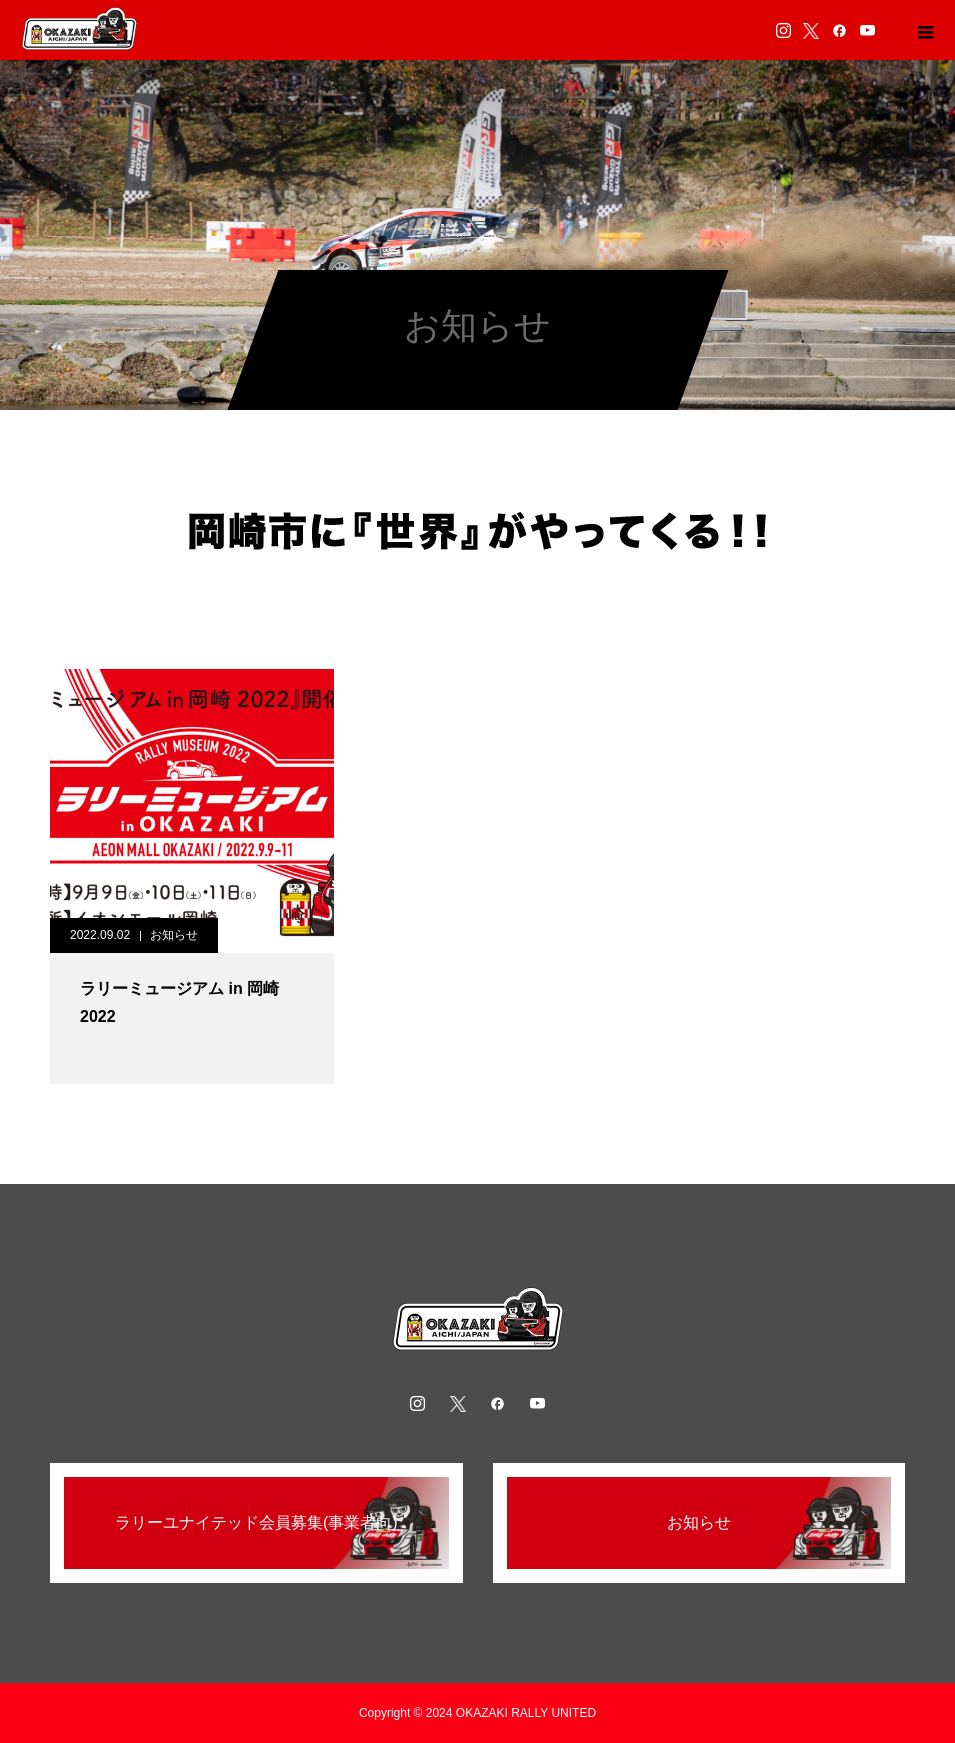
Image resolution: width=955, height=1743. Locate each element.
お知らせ (174, 935)
